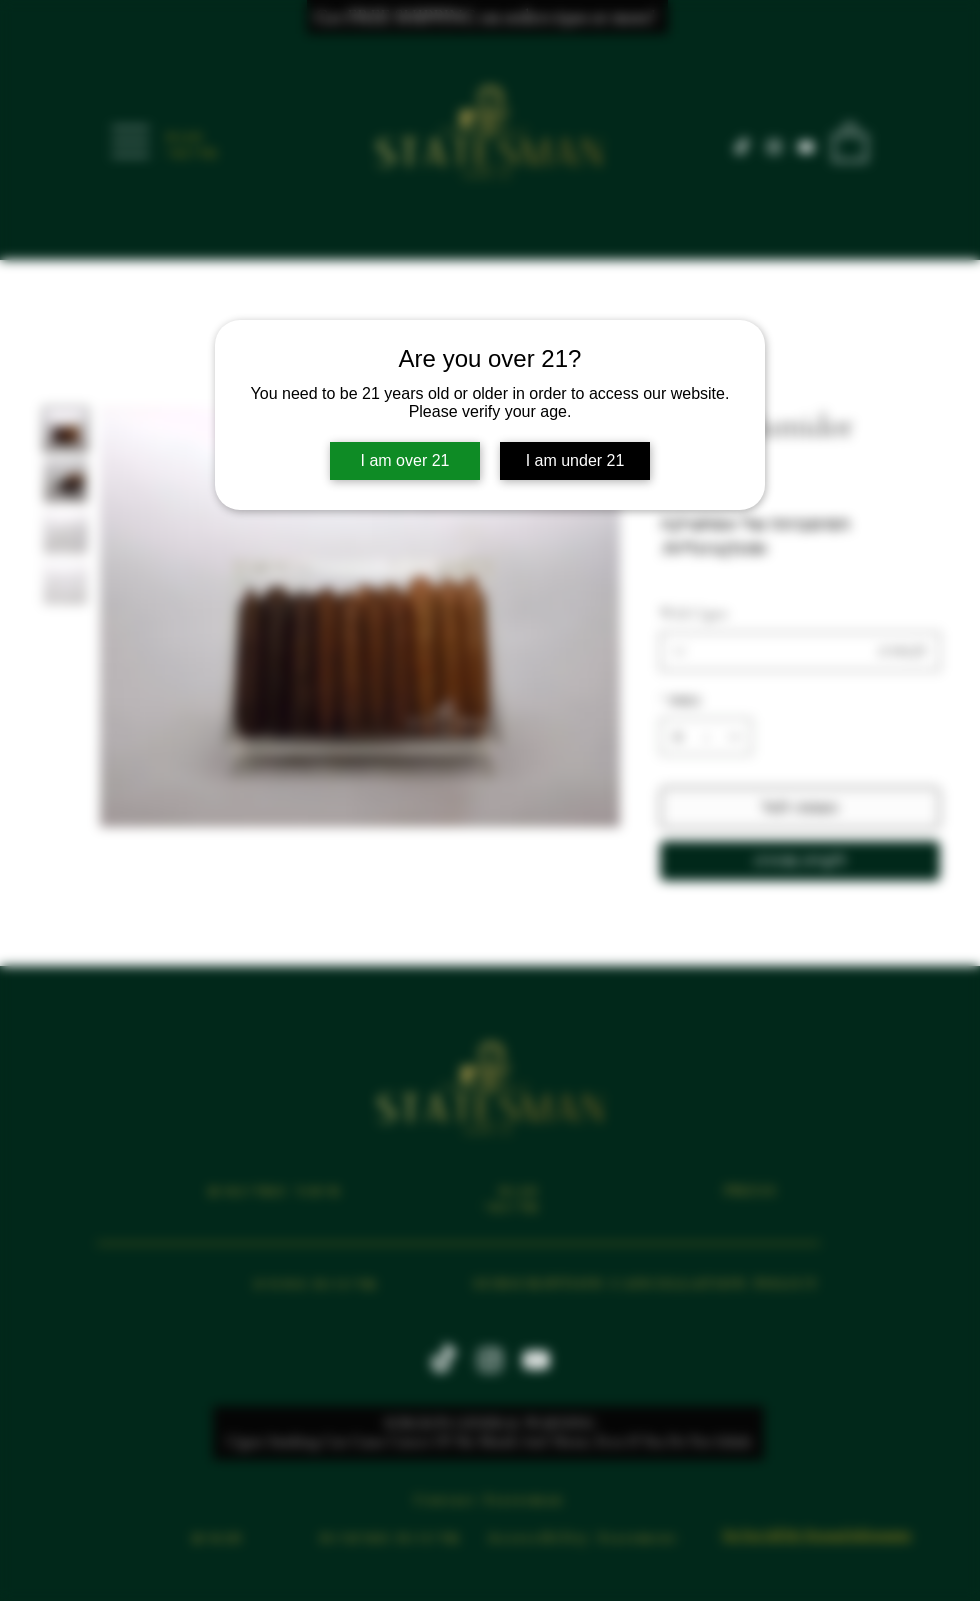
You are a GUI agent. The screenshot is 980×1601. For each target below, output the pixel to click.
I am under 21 (575, 460)
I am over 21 (405, 460)
